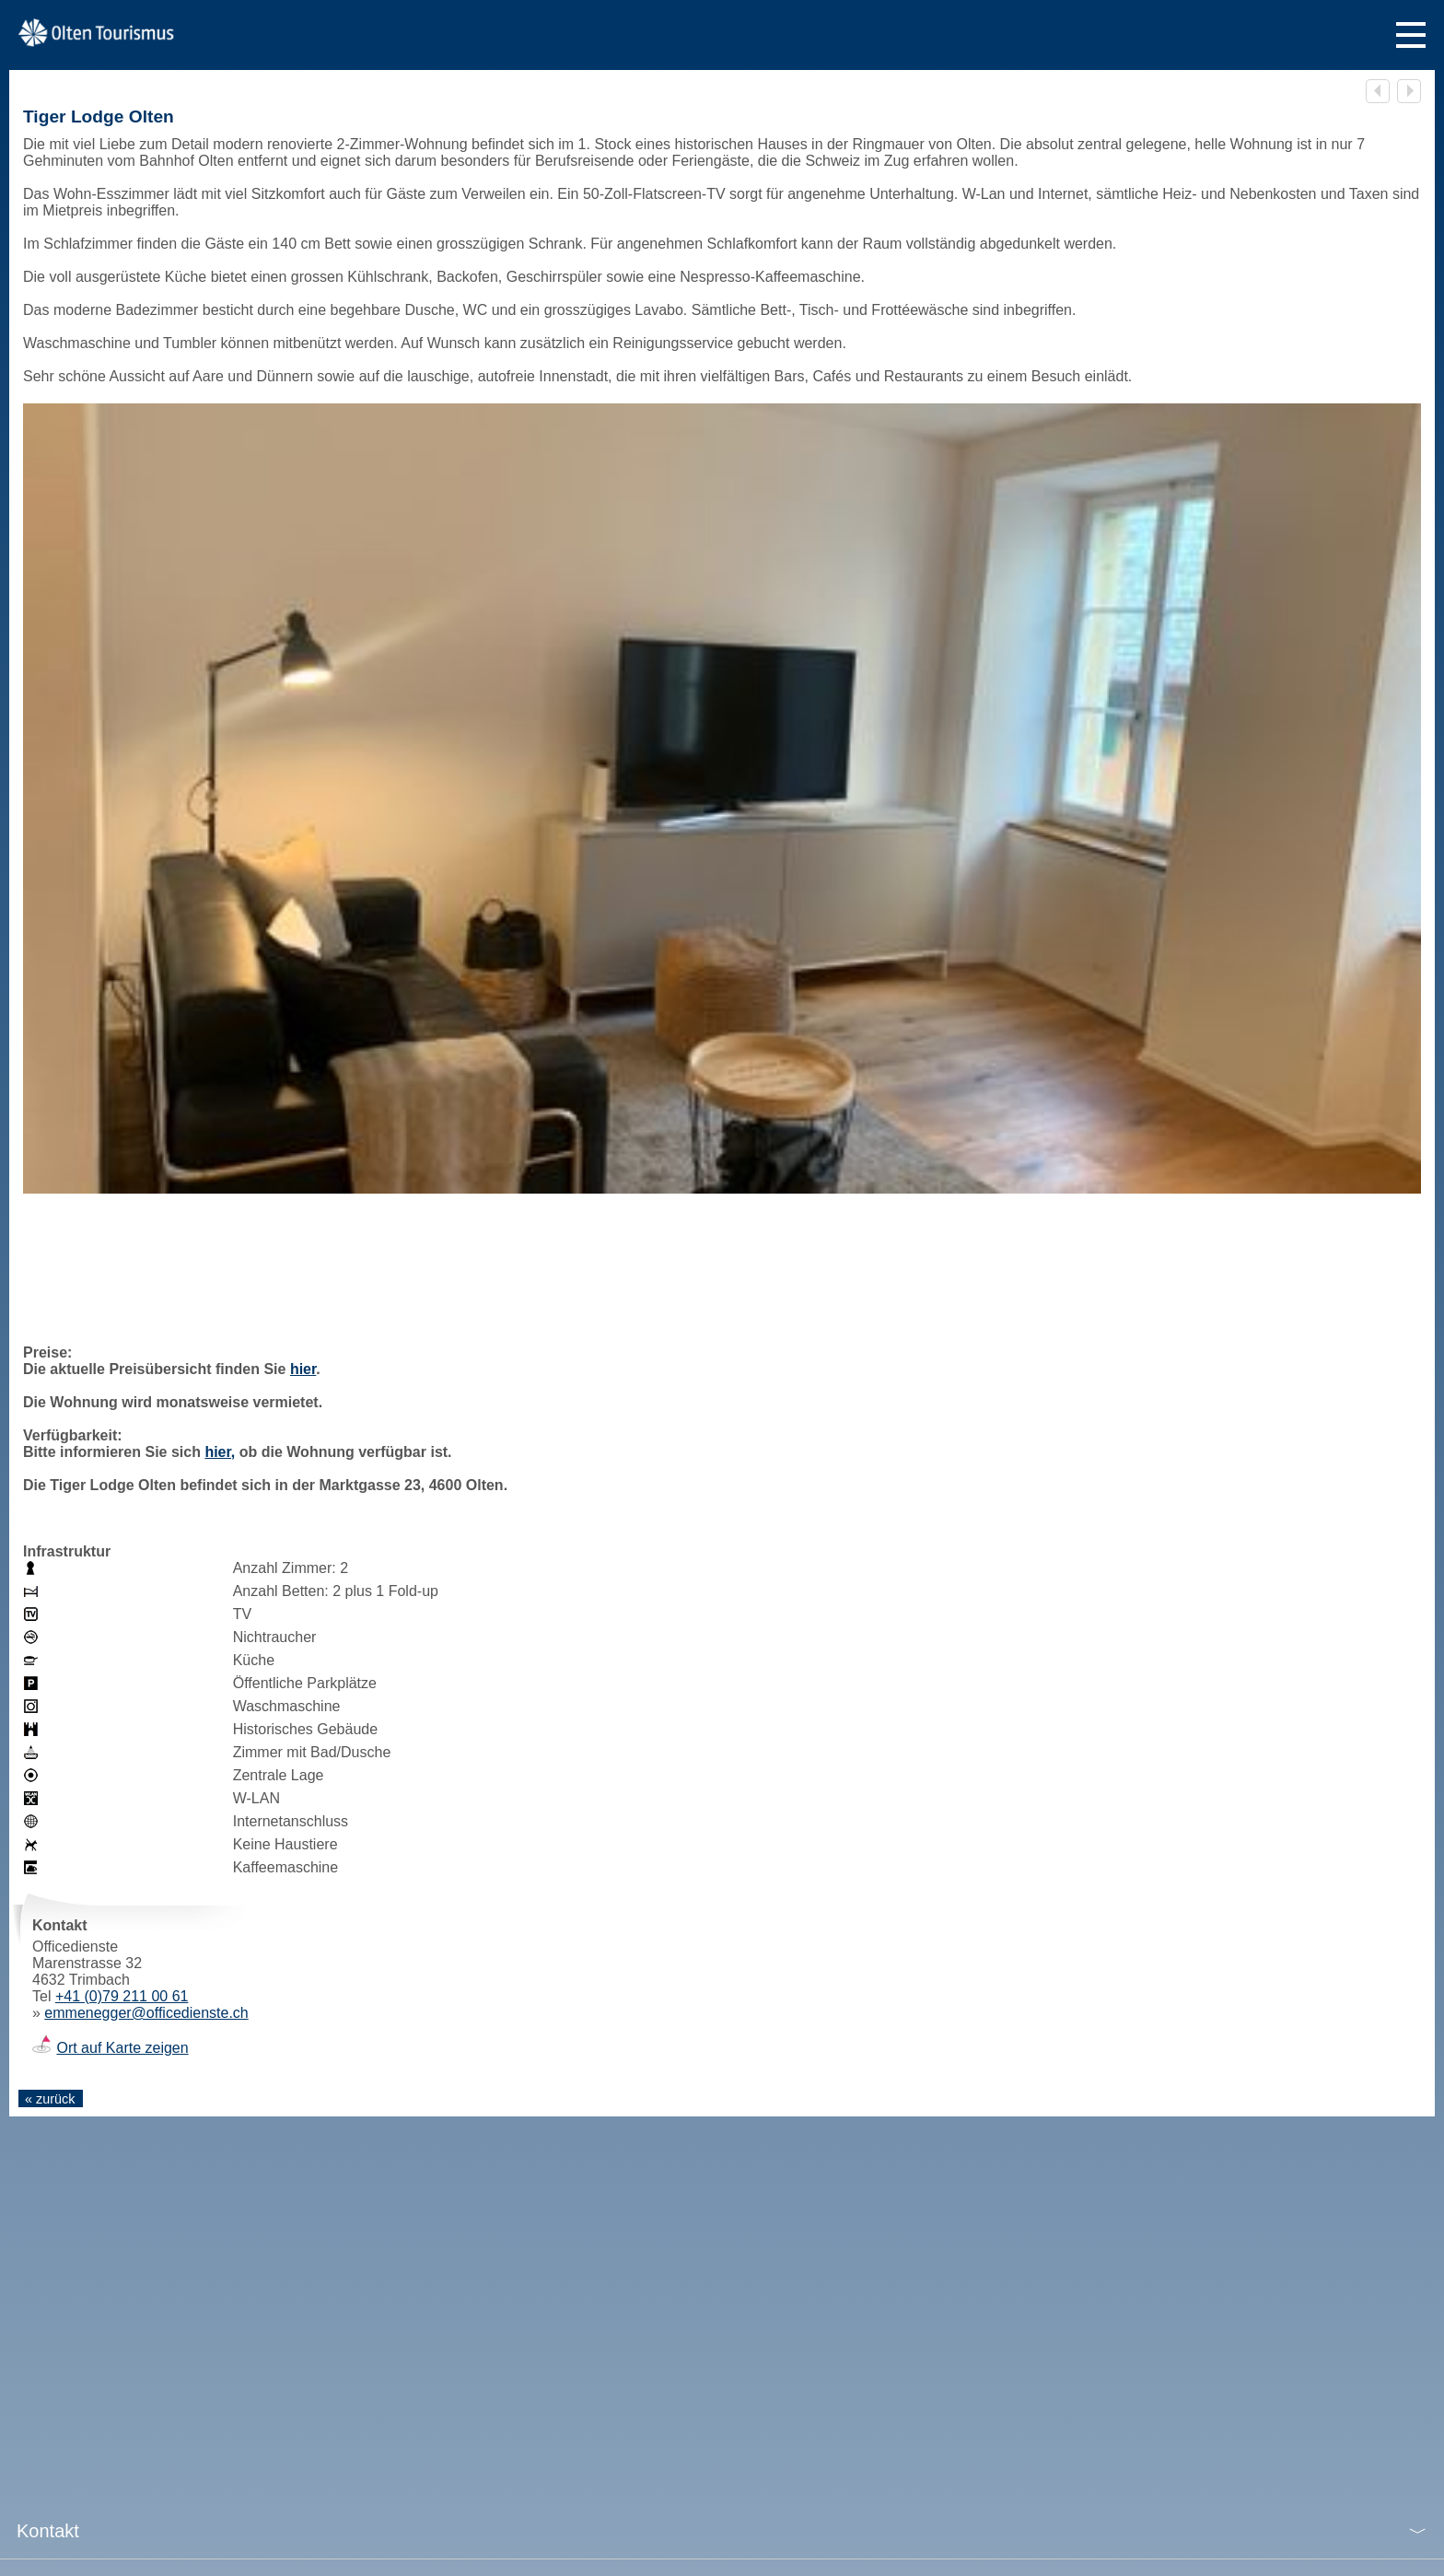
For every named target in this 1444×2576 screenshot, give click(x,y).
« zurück (50, 2099)
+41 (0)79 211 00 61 (122, 1996)
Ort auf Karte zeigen (122, 2048)
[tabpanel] (722, 798)
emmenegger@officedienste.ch (146, 2013)
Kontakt (48, 2531)
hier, (219, 1452)
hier (303, 1369)
